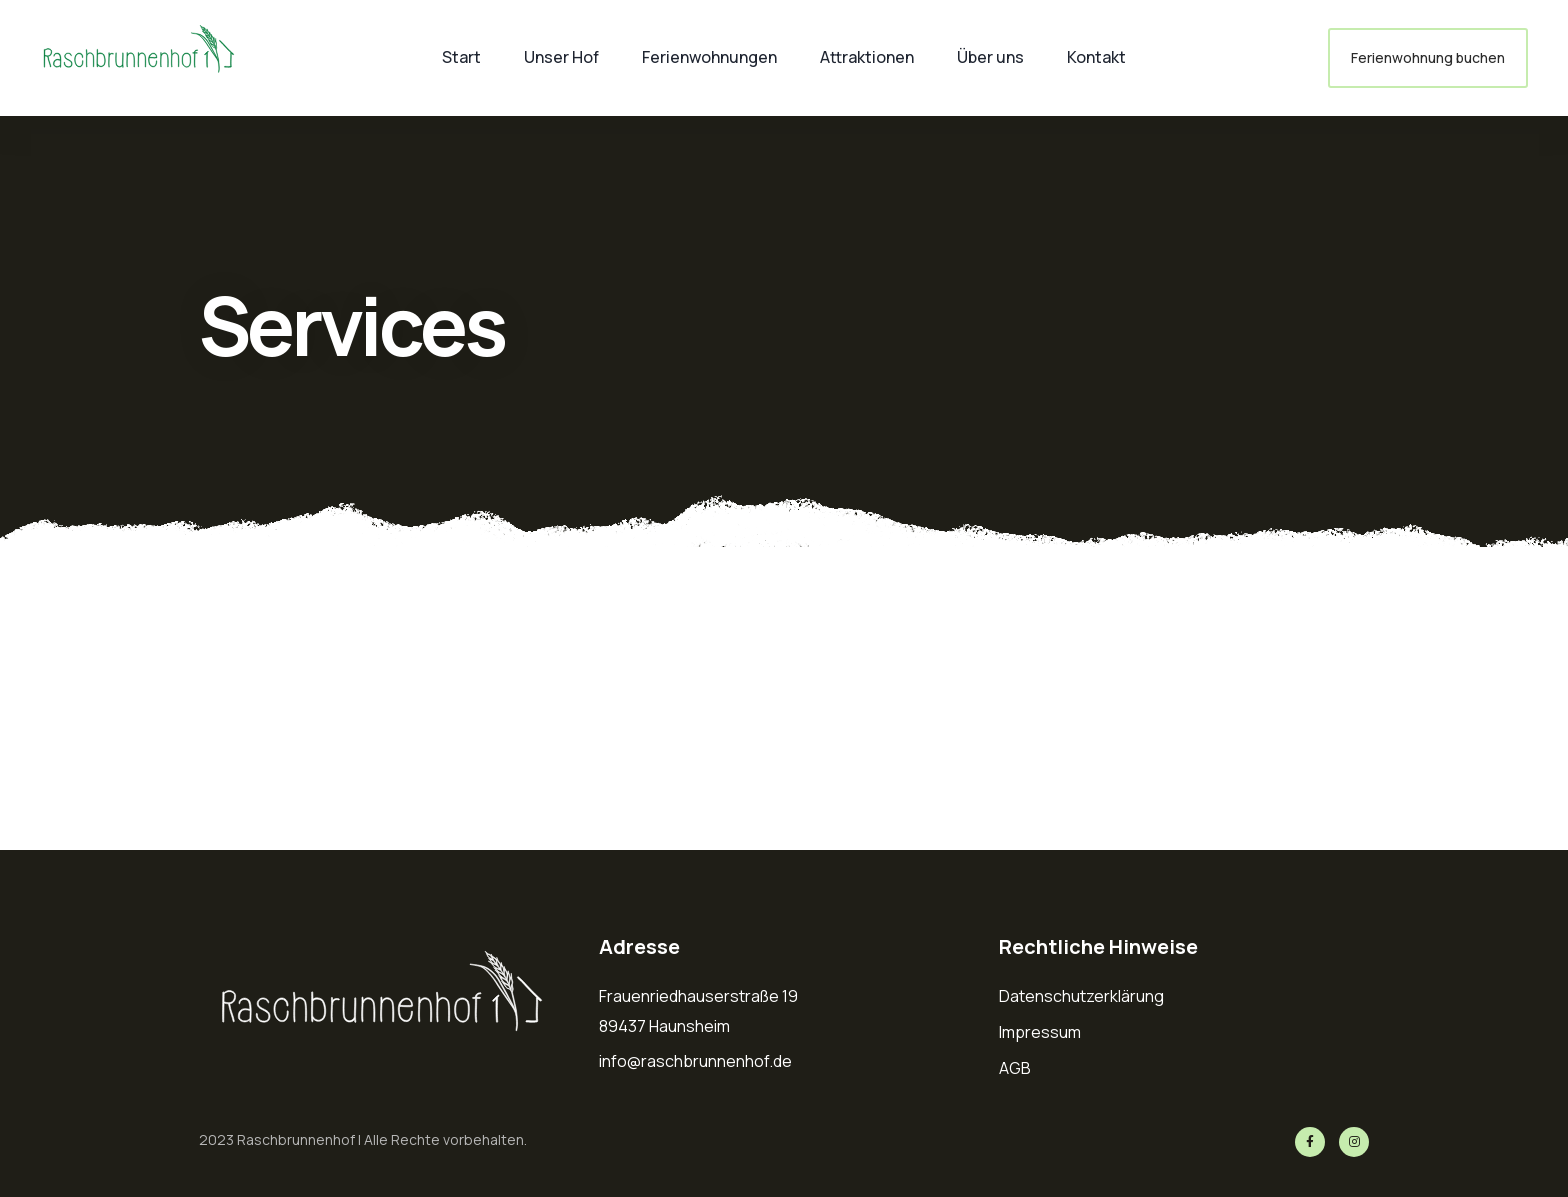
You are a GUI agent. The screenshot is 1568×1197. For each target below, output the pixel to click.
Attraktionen (867, 57)
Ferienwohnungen (709, 57)
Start (461, 57)
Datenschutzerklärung (1081, 996)
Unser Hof (561, 57)
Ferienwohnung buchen (1428, 57)
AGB (1015, 1068)
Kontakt (1096, 57)
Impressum (1040, 1032)
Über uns (990, 57)
